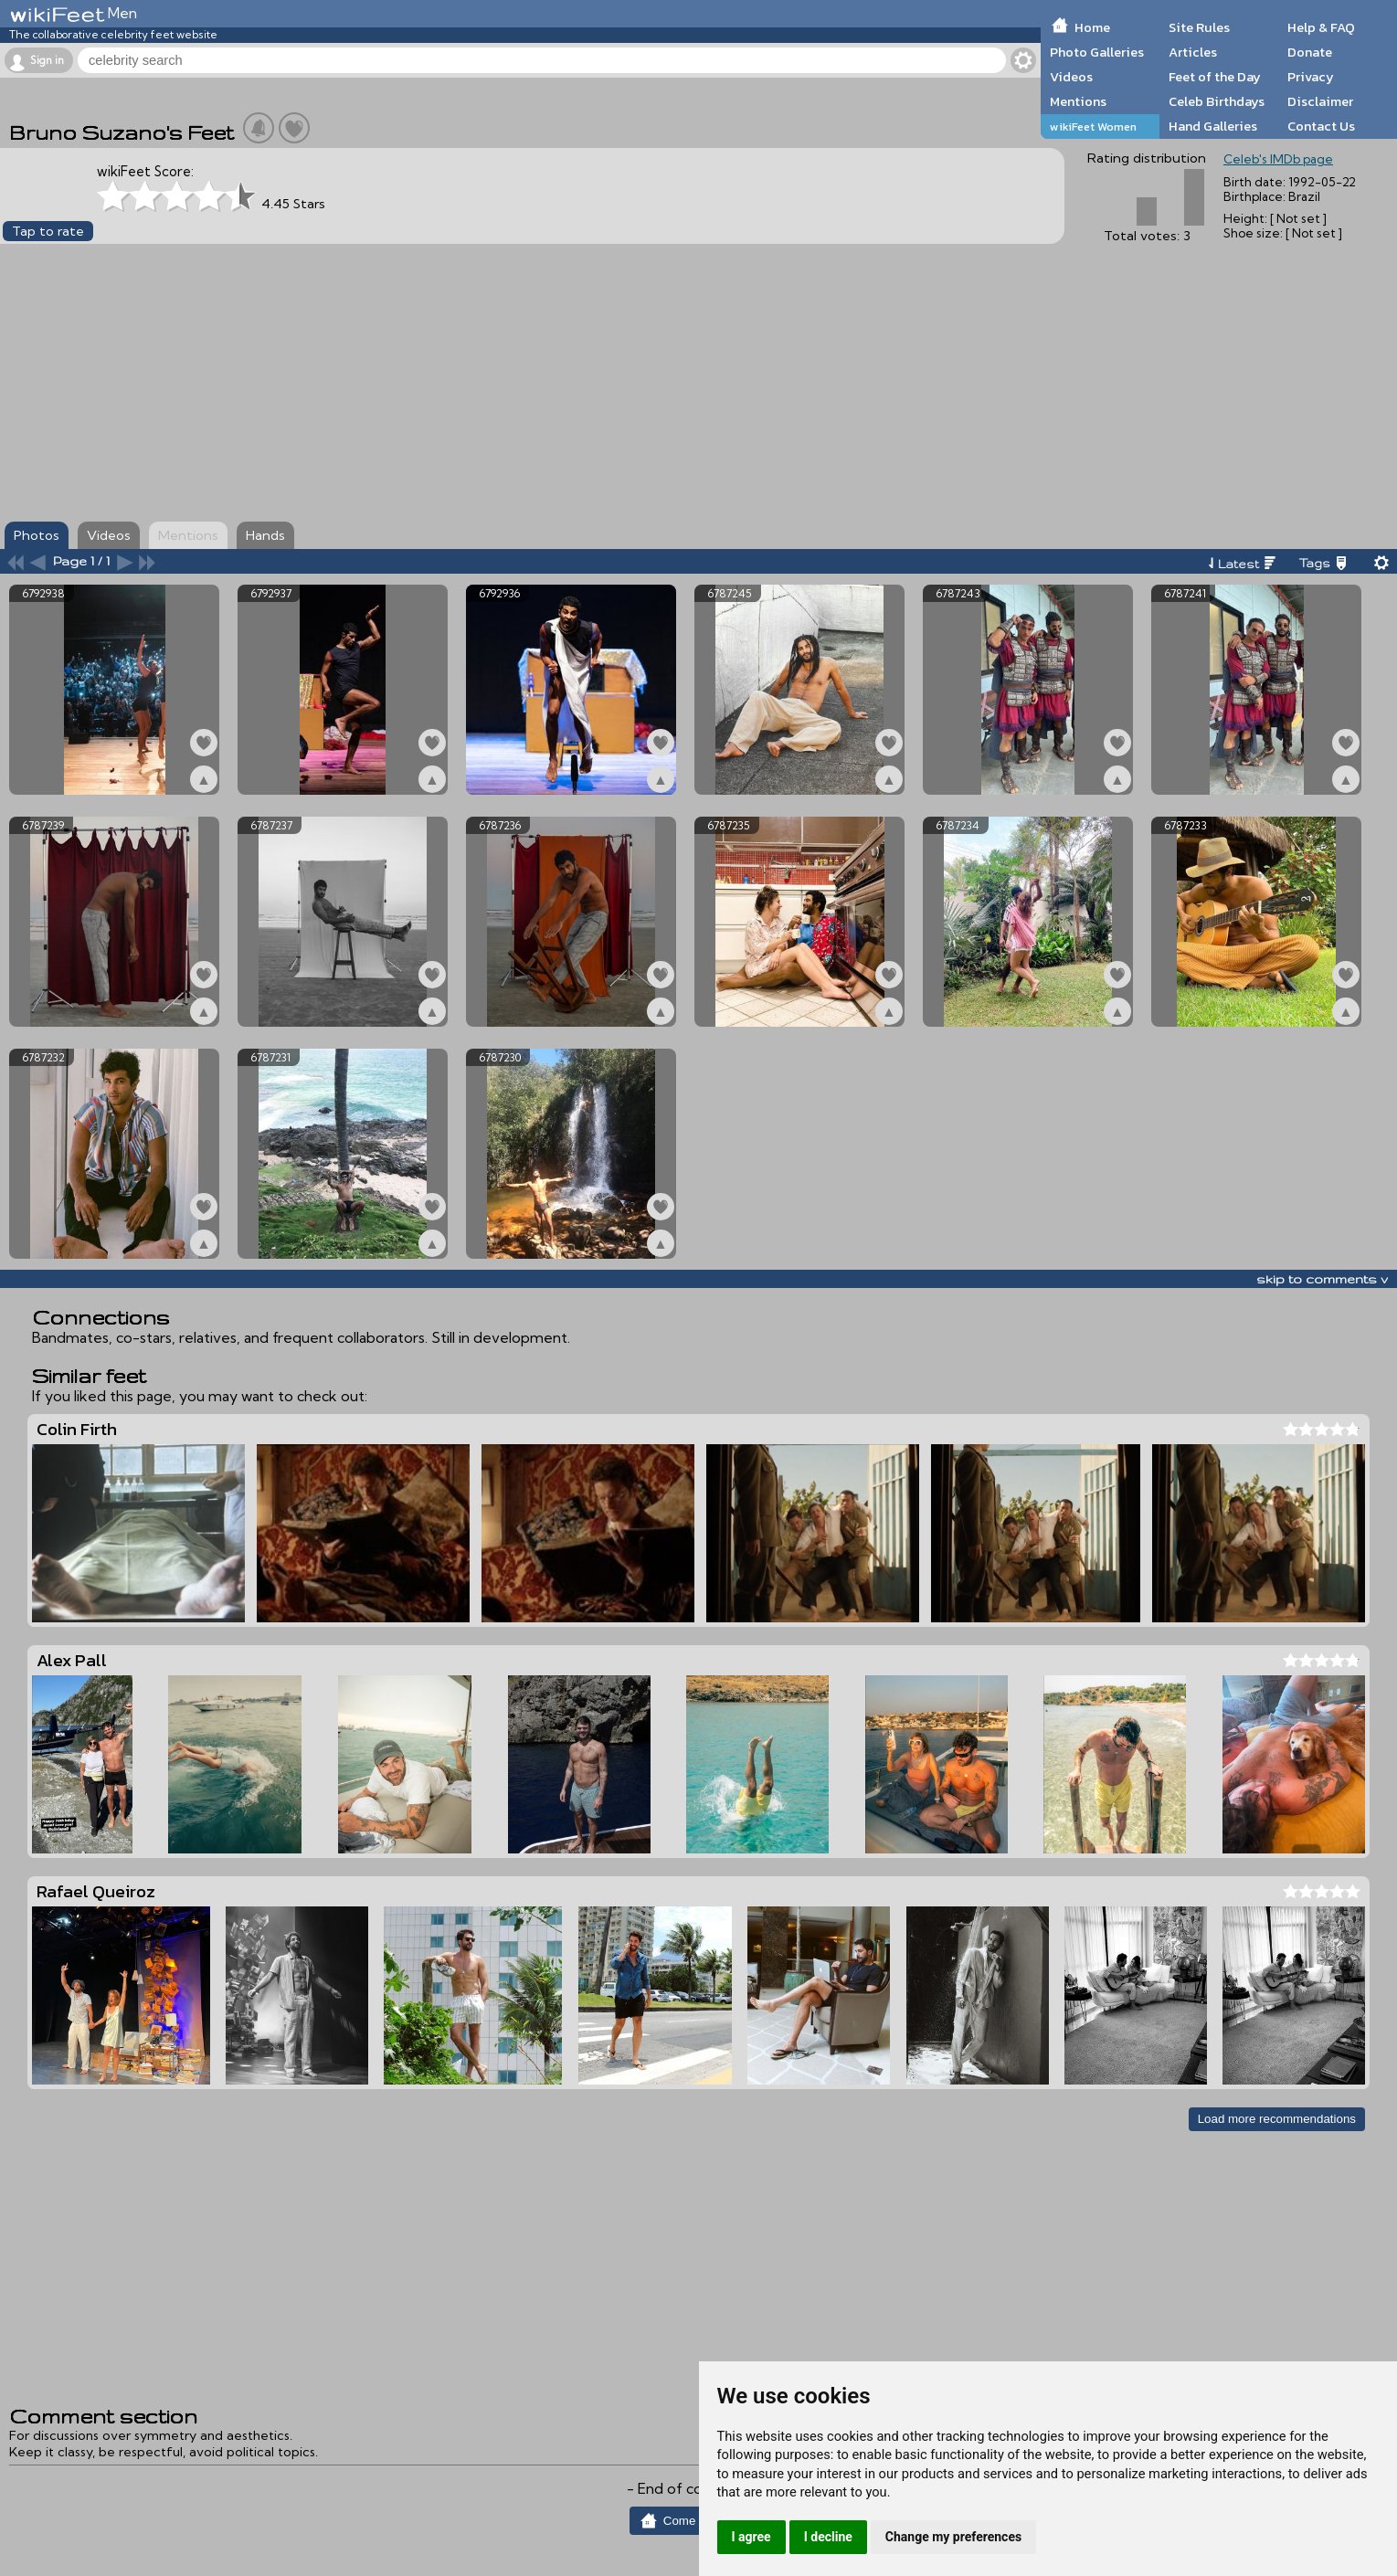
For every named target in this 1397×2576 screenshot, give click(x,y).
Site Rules (1199, 27)
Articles (1193, 52)
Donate (1309, 52)
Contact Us (1321, 126)
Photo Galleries (1097, 52)
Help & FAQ (1321, 27)
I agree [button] (751, 2536)
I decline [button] (828, 2536)
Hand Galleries (1213, 126)
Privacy (1310, 77)
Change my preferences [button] (953, 2536)
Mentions (1078, 101)
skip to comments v (1322, 1279)
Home (1092, 27)
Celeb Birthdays (1217, 101)
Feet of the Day (1215, 77)
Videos (1071, 77)
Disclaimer (1320, 101)
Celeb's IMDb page (1278, 159)
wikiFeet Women (1093, 126)
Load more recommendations (1277, 2119)
